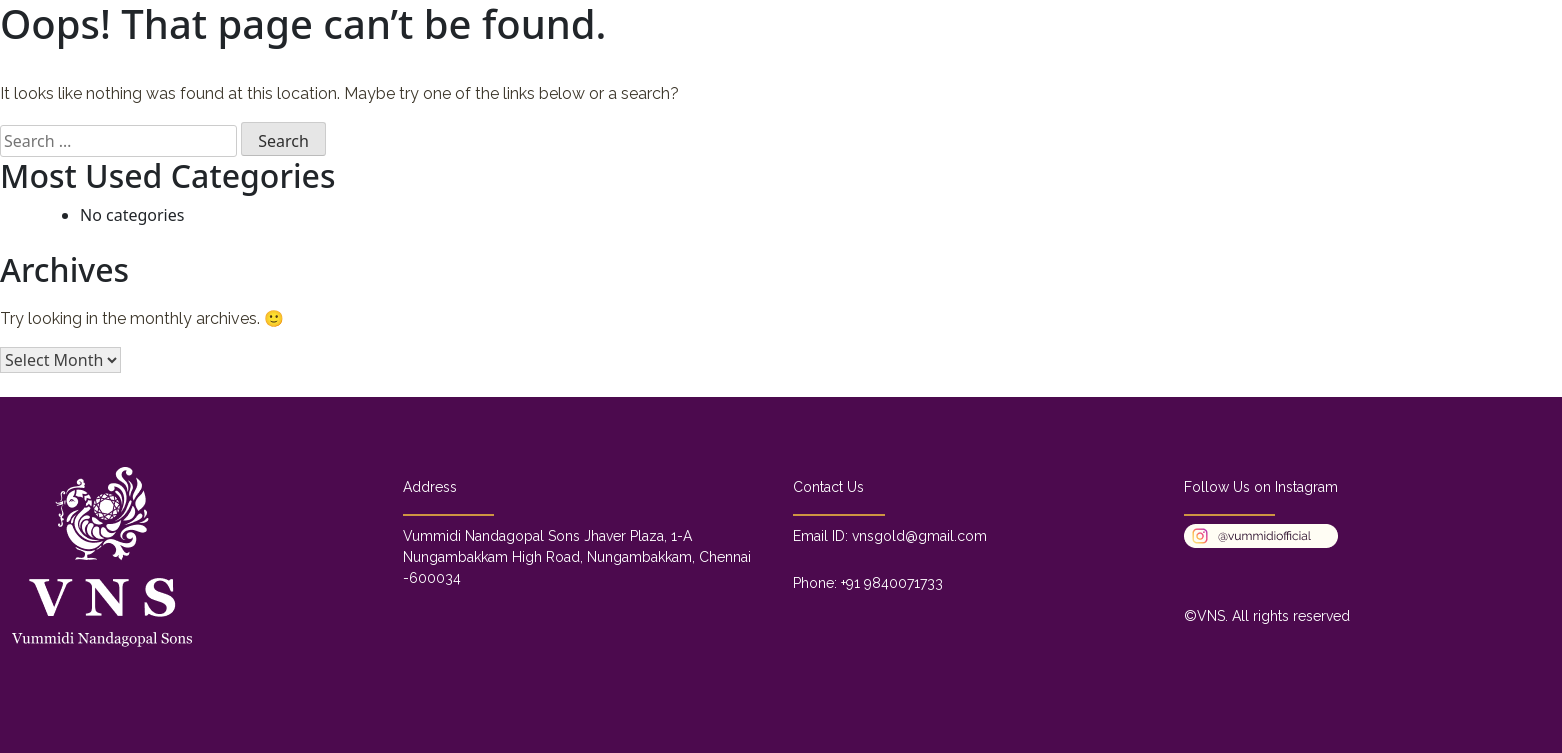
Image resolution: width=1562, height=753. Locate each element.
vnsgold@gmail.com (919, 536)
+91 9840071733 (892, 583)
